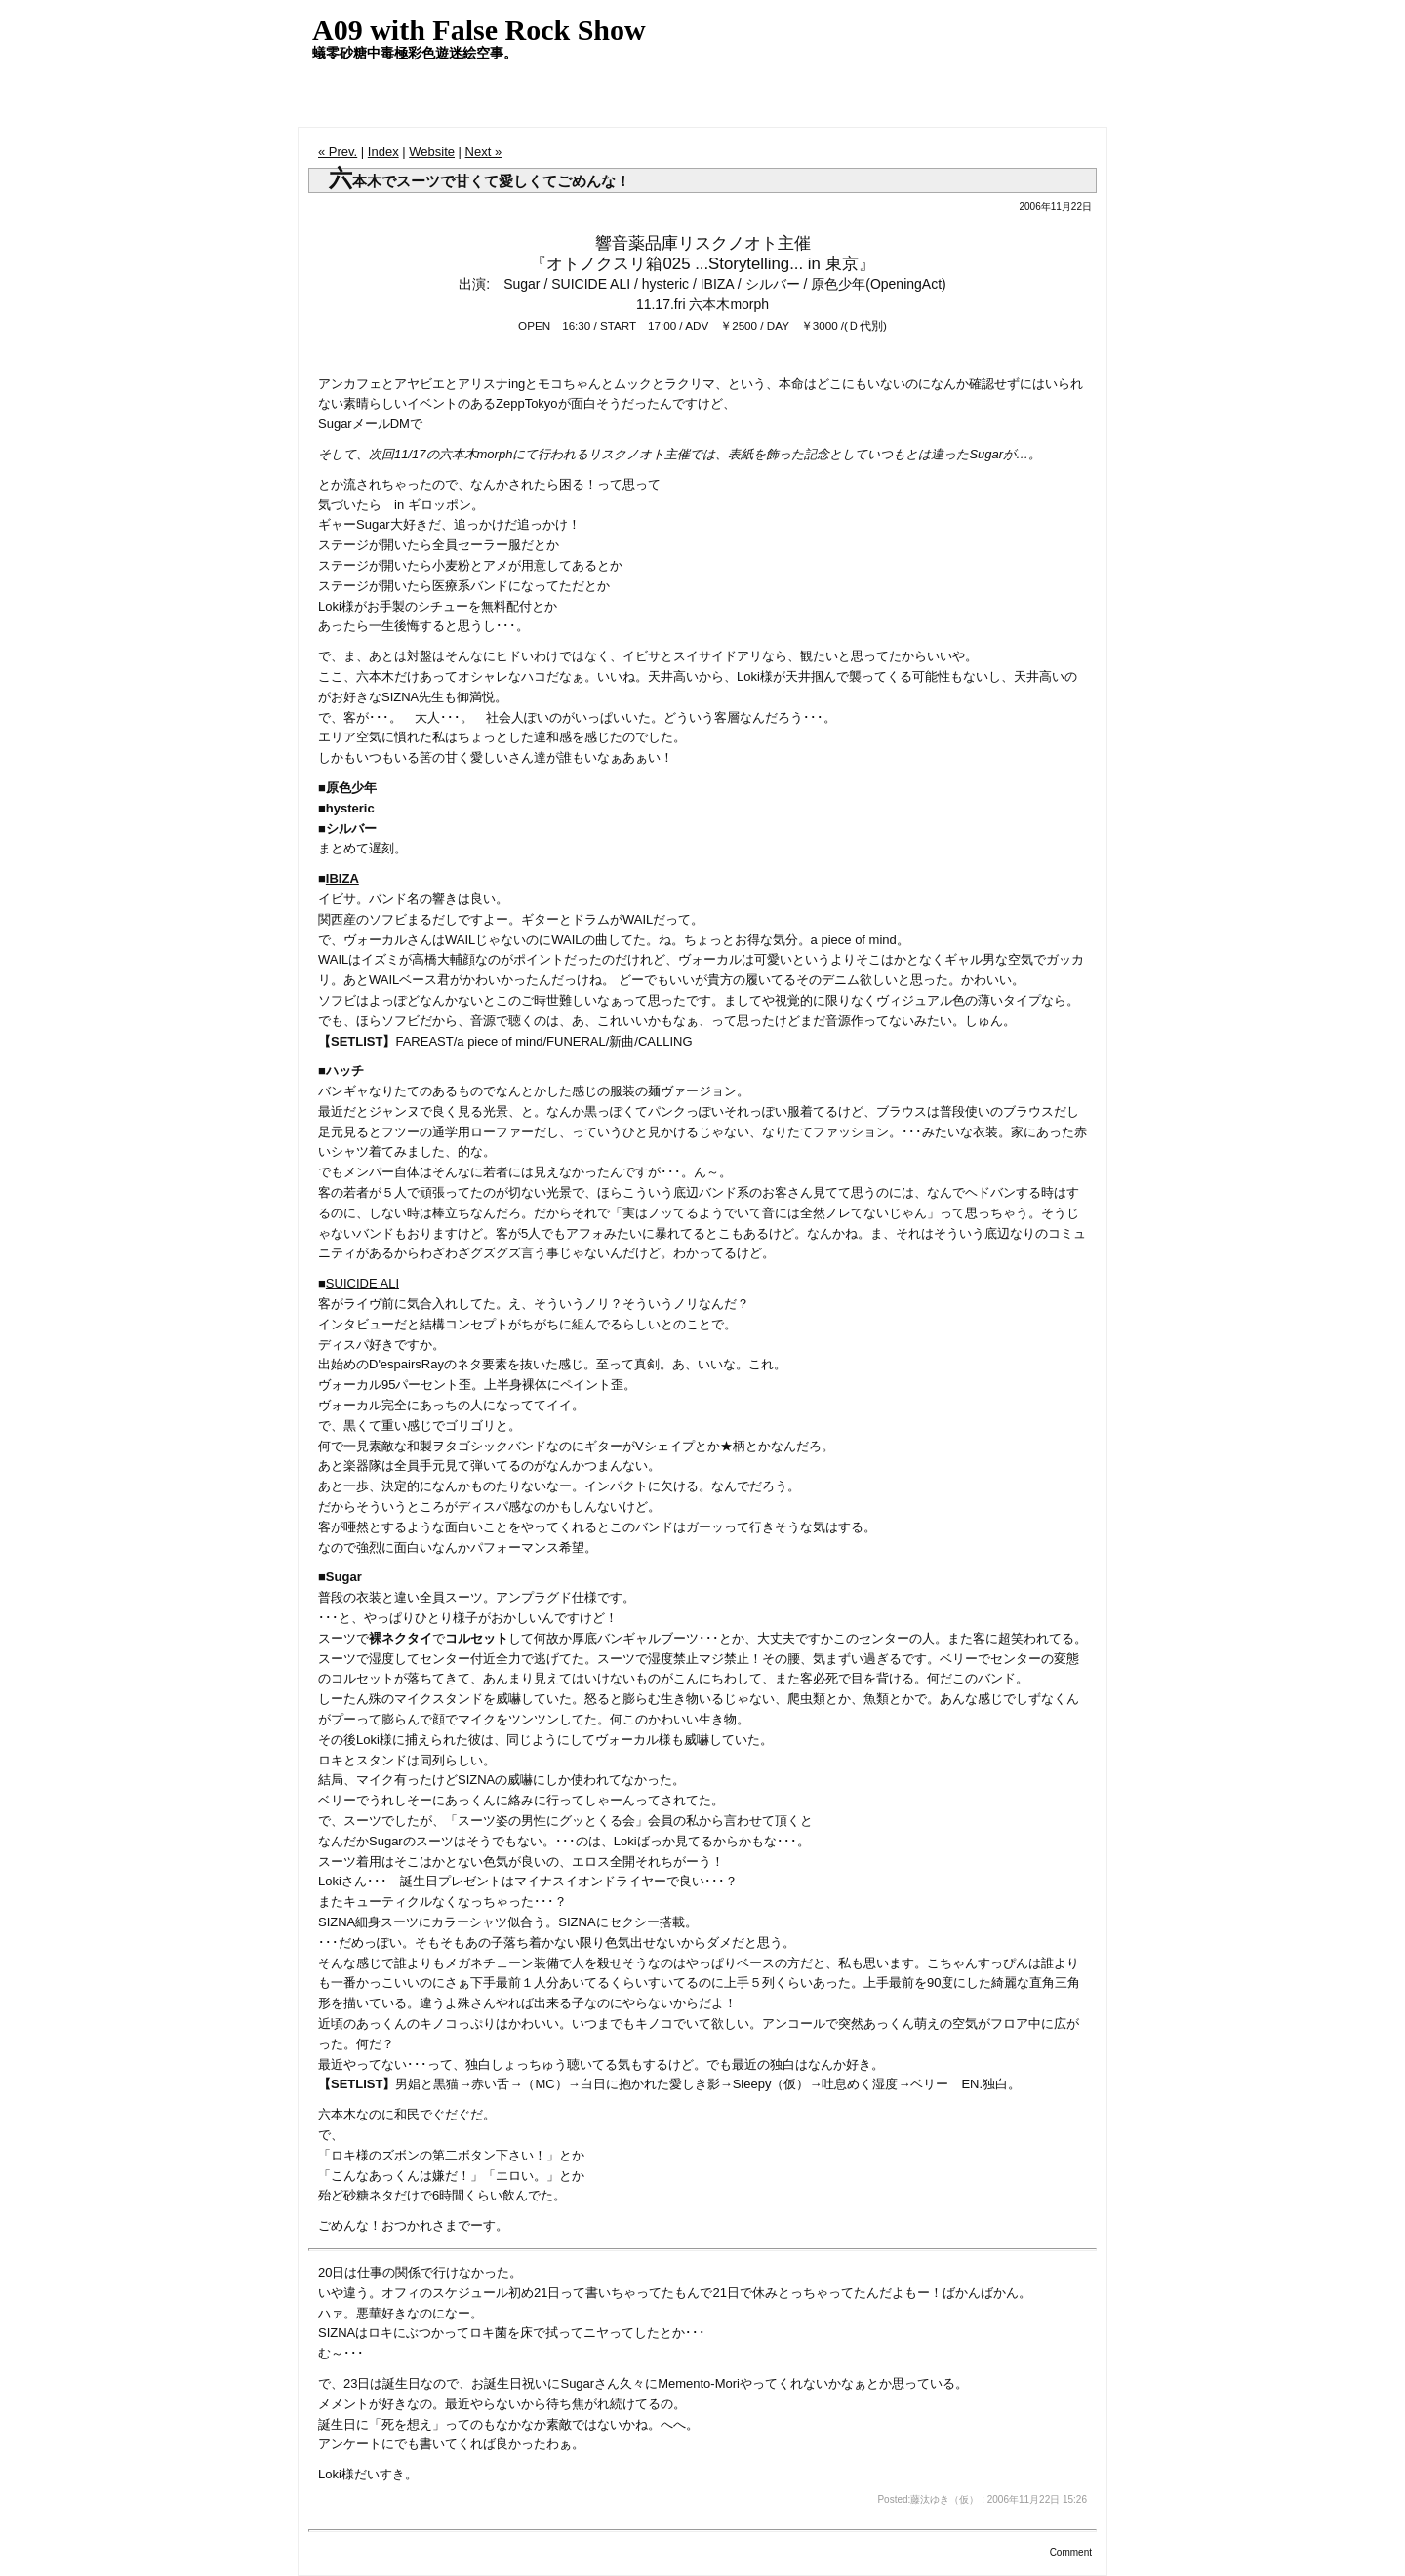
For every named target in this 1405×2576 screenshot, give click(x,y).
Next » (483, 151)
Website (432, 151)
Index (383, 151)
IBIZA (342, 878)
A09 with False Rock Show (479, 30)
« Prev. (337, 151)
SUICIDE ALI (362, 1283)
